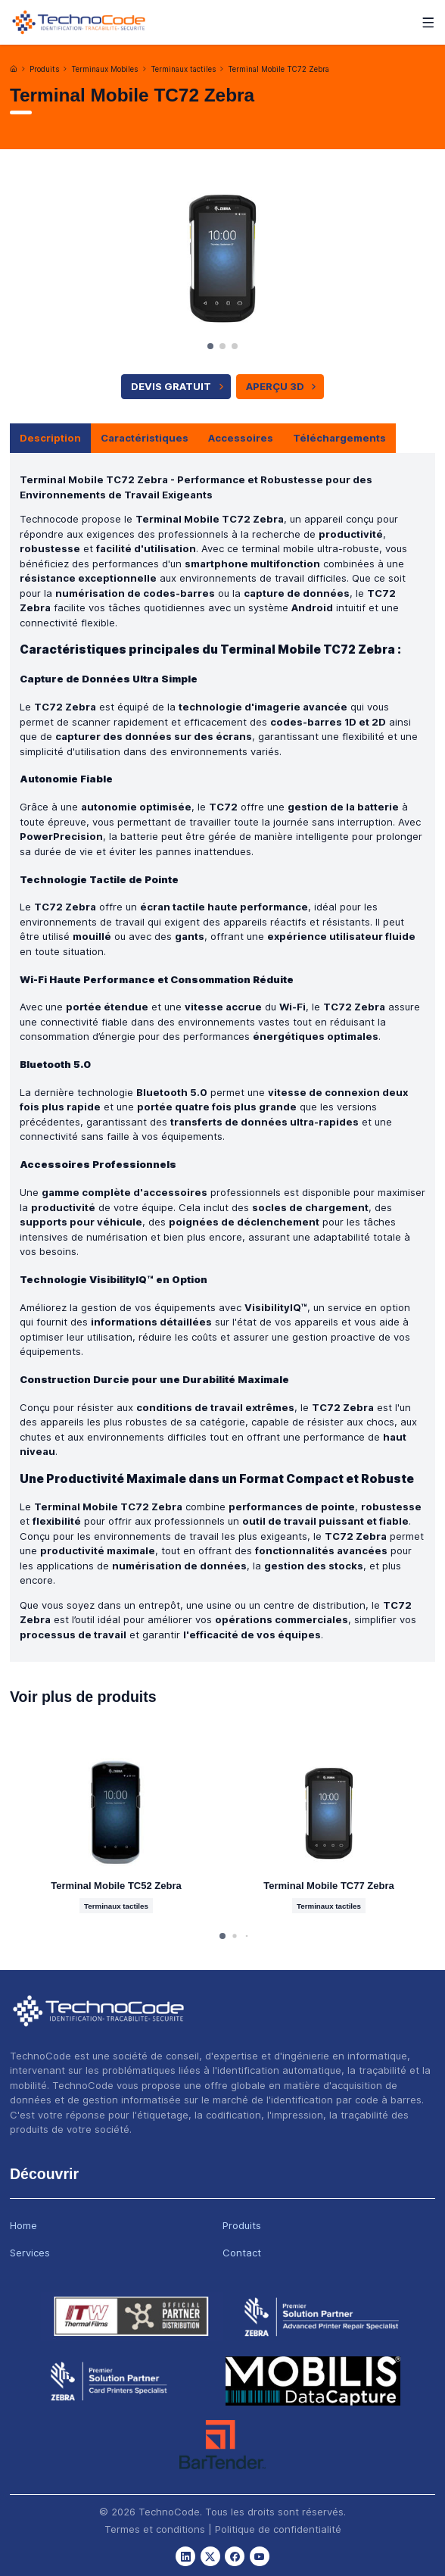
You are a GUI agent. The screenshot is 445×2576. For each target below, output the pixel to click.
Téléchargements (339, 438)
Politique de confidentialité (278, 2529)
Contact (241, 2253)
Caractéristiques (144, 438)
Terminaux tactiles (183, 69)
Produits (44, 69)
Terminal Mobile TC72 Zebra (278, 69)
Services (30, 2253)
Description (50, 438)
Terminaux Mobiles (104, 69)
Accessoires (240, 438)
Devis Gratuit (178, 386)
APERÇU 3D (282, 386)
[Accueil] (13, 69)
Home (23, 2225)
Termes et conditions (154, 2529)
